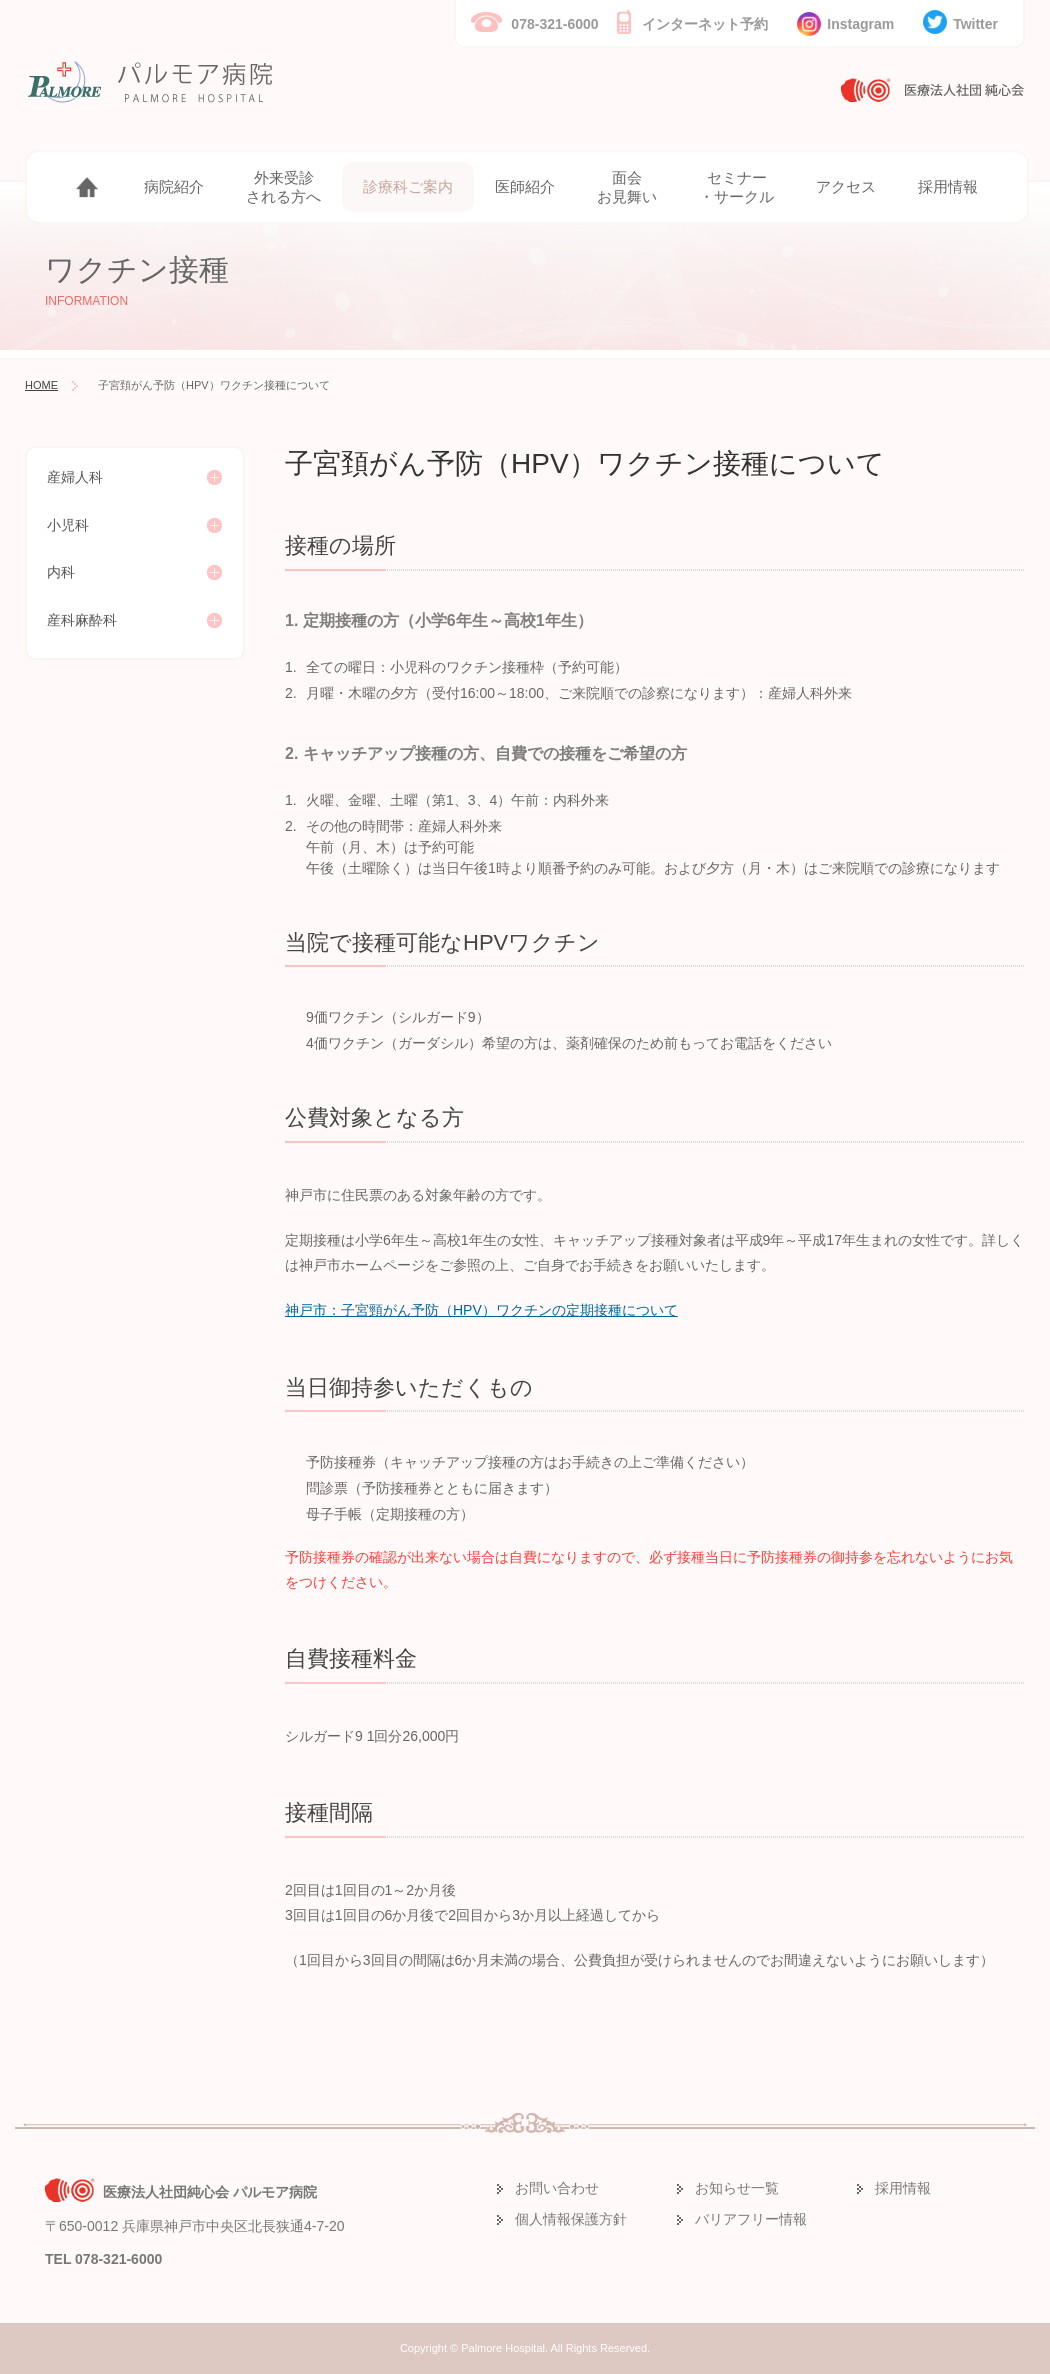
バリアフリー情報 (751, 2219)
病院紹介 (174, 186)
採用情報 (948, 186)
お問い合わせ (557, 2188)
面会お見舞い (627, 187)
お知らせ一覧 (737, 2188)
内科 (61, 572)
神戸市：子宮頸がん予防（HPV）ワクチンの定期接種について (481, 1310)
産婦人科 (75, 477)
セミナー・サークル (736, 187)
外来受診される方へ (283, 187)
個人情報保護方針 (571, 2219)
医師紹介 (525, 186)
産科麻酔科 (82, 620)
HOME (41, 385)
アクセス (846, 186)
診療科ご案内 (408, 186)
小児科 (68, 525)
